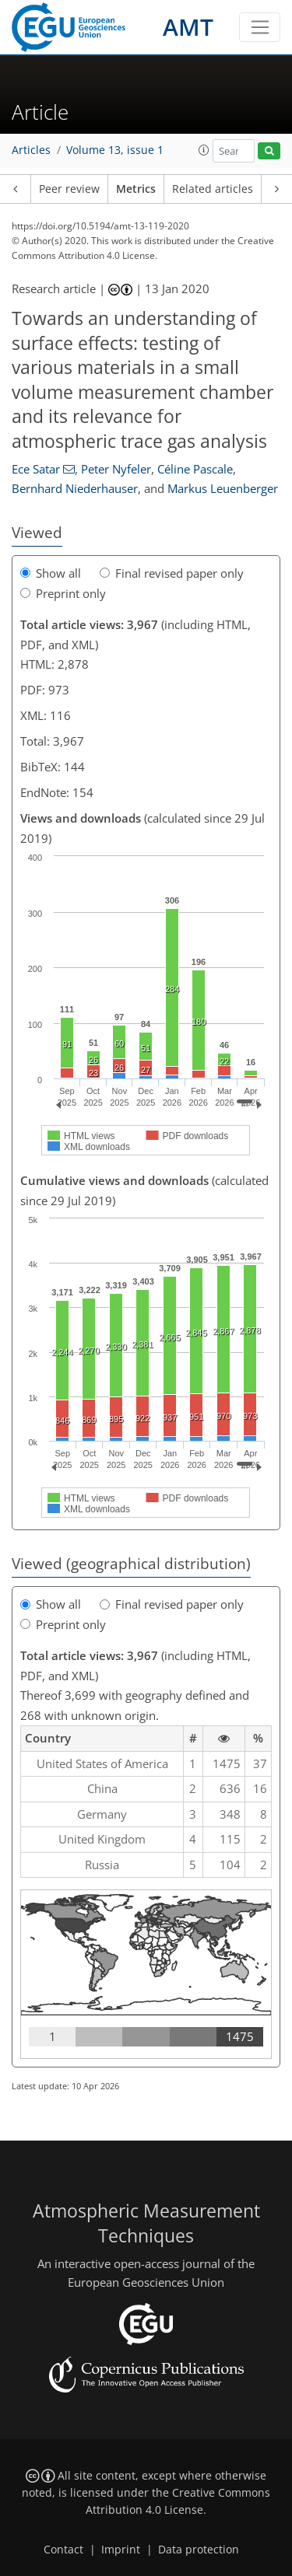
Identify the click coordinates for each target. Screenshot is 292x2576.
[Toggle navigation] (259, 27)
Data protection (198, 2550)
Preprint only (63, 593)
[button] (204, 150)
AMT (188, 27)
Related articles (212, 189)
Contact (63, 2550)
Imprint (120, 2550)
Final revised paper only (172, 573)
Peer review (69, 189)
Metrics (136, 189)
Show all (50, 573)
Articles (31, 150)
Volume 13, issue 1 (115, 150)
